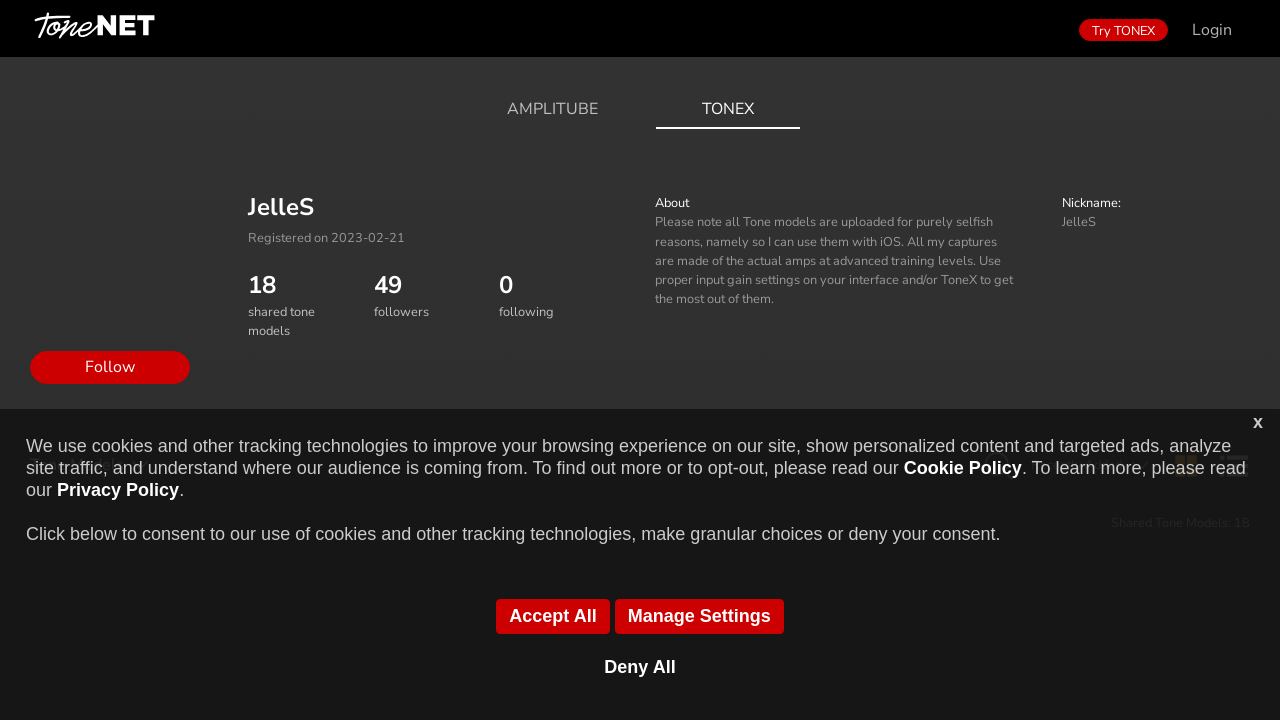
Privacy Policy (118, 490)
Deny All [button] (639, 667)
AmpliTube (552, 109)
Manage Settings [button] (699, 616)
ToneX (728, 109)
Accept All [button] (552, 616)
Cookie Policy (963, 468)
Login (1212, 30)
